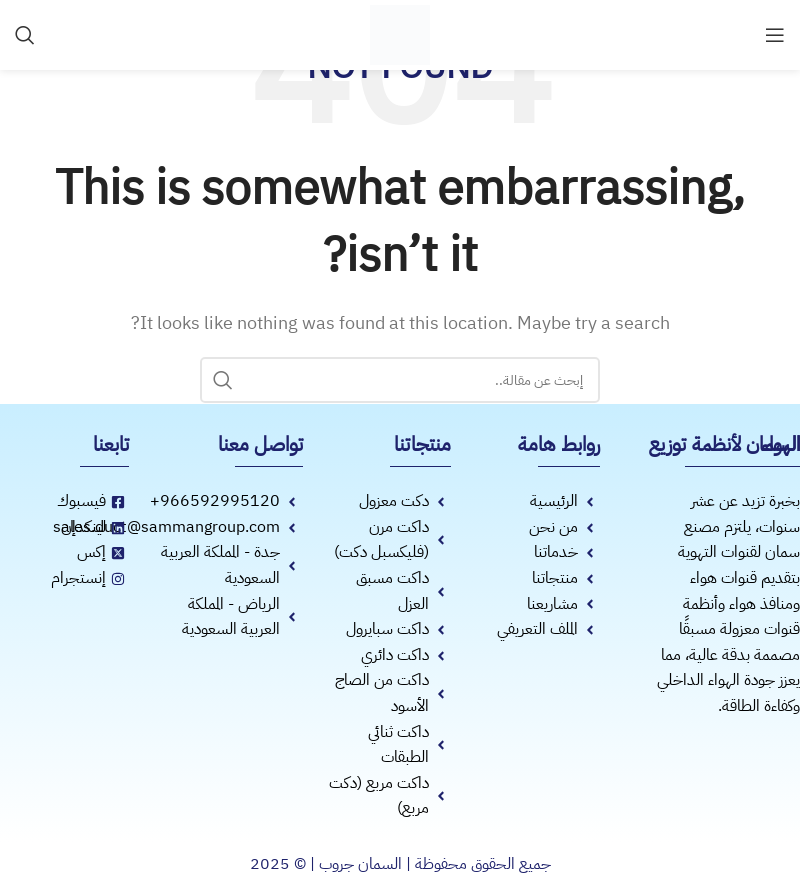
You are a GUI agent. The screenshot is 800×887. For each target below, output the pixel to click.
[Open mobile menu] (775, 35)
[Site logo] (400, 33)
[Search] (25, 35)
